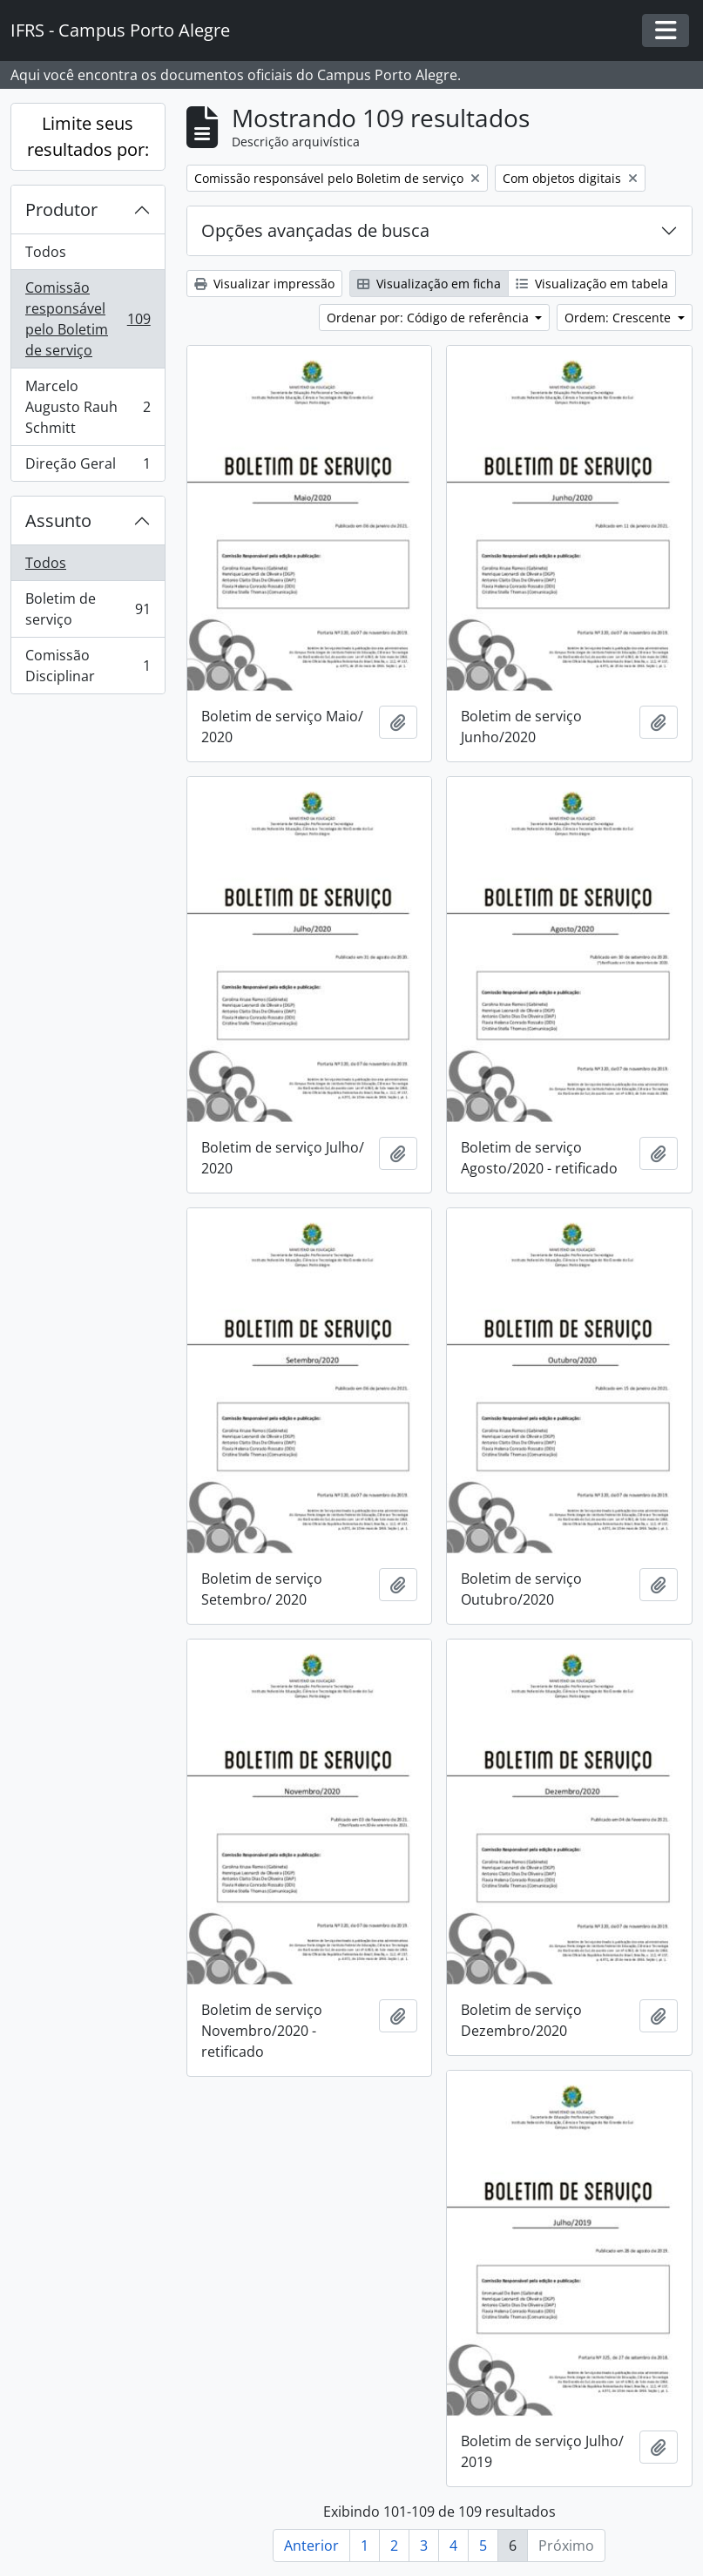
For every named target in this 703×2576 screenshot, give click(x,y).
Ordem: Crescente (619, 317)
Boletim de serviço (87, 609)
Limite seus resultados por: (88, 136)
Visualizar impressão (264, 283)
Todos (45, 251)
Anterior (311, 2545)
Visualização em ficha (429, 283)
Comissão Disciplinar (87, 666)
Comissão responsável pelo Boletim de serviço (87, 319)
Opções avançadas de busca (315, 230)
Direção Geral (87, 467)
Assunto (58, 520)
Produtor (61, 209)
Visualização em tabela (592, 283)
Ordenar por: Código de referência (429, 317)
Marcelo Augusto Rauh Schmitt (87, 406)
